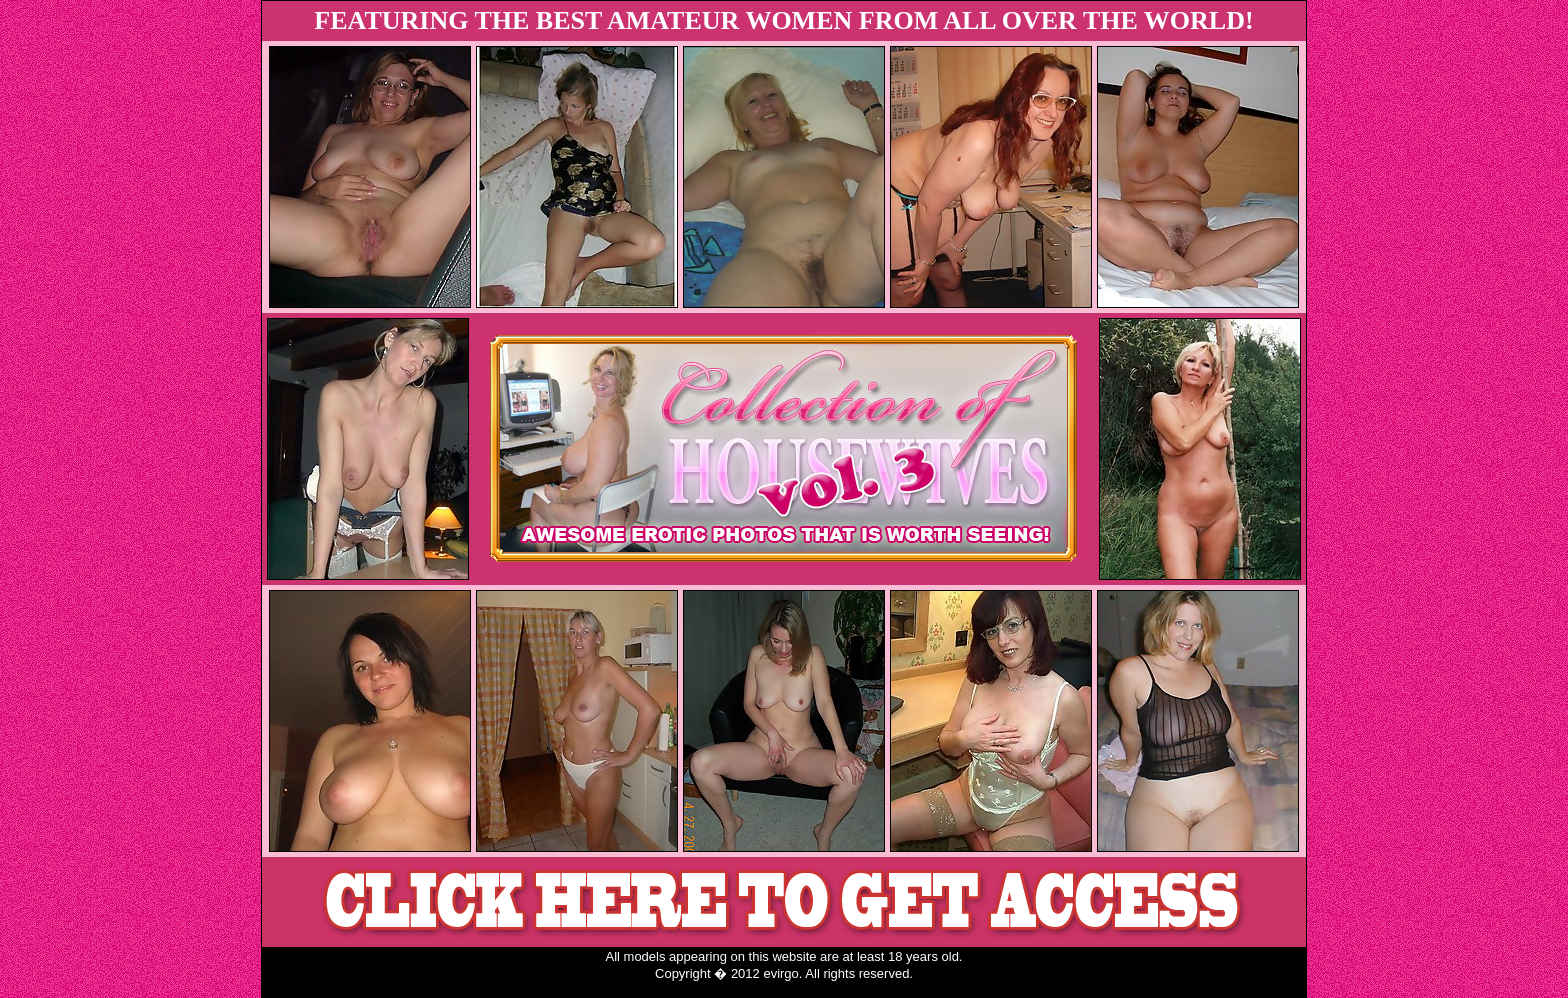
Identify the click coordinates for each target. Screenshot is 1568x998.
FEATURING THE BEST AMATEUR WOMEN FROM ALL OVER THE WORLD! (783, 20)
